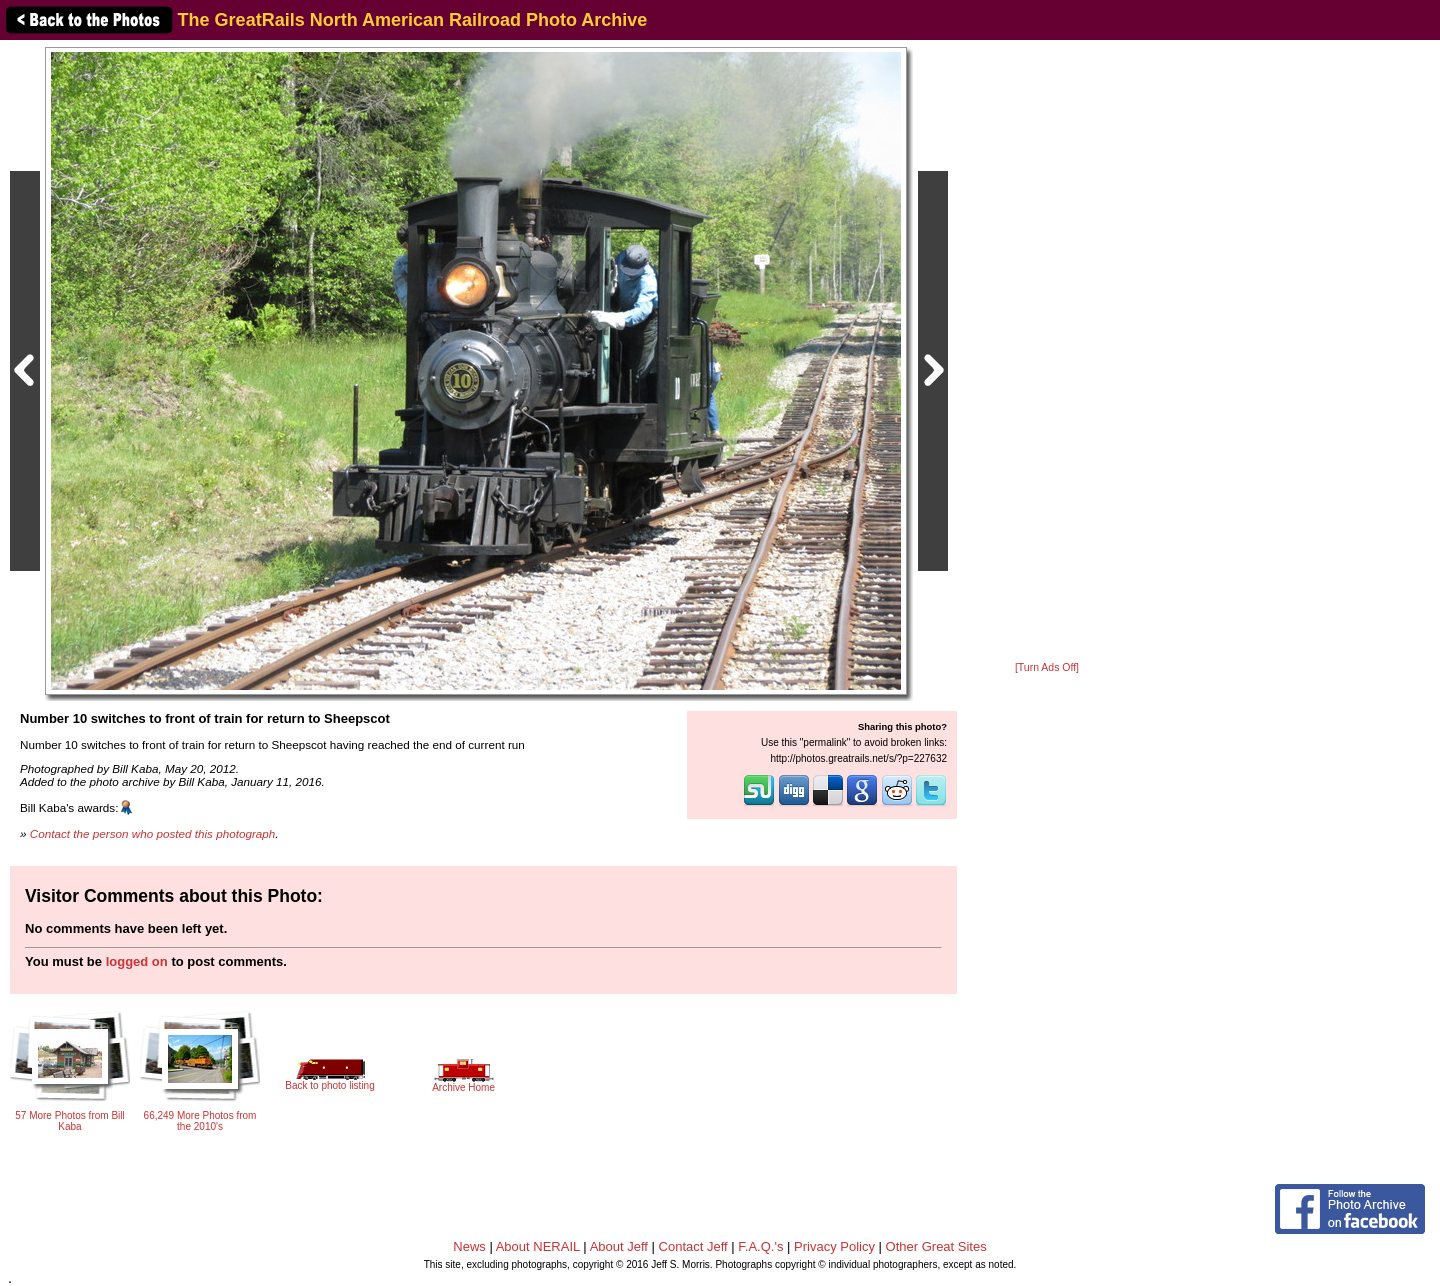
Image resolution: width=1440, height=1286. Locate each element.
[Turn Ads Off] (1047, 667)
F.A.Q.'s (760, 1246)
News (469, 1246)
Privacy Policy (834, 1246)
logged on (137, 961)
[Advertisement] (1047, 352)
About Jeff (619, 1246)
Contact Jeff (693, 1246)
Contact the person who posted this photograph (153, 833)
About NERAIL (538, 1246)
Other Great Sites (936, 1246)
